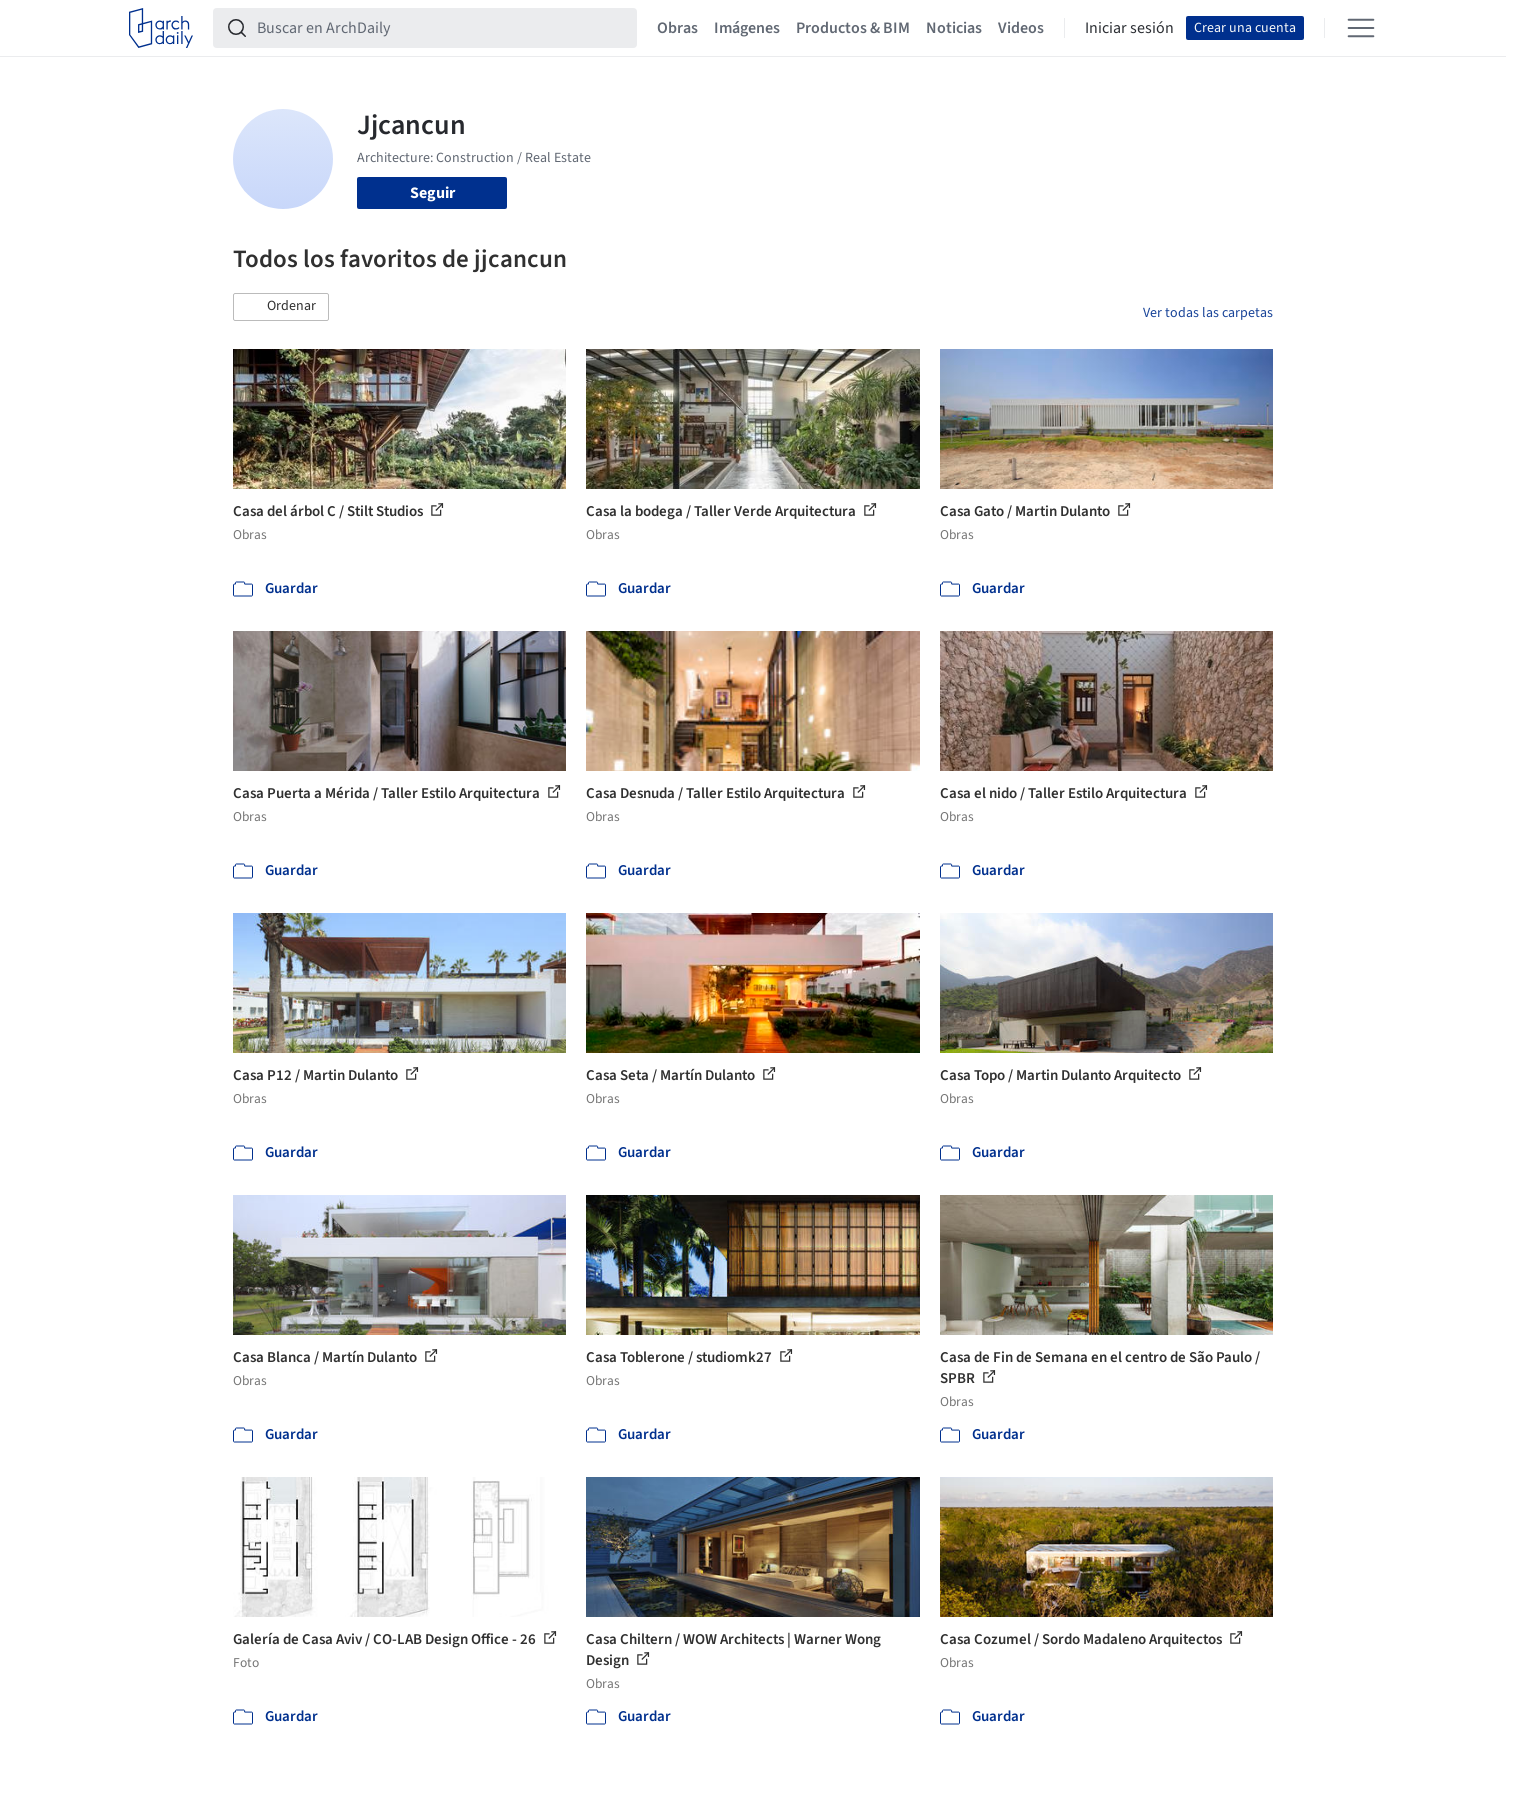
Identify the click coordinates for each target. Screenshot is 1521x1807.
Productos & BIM (853, 28)
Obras (677, 28)
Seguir (432, 193)
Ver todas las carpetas (1208, 313)
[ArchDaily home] (161, 28)
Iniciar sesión (1129, 28)
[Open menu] (1361, 28)
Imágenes (747, 28)
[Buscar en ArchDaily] (441, 28)
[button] (281, 307)
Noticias (954, 28)
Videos (1021, 28)
